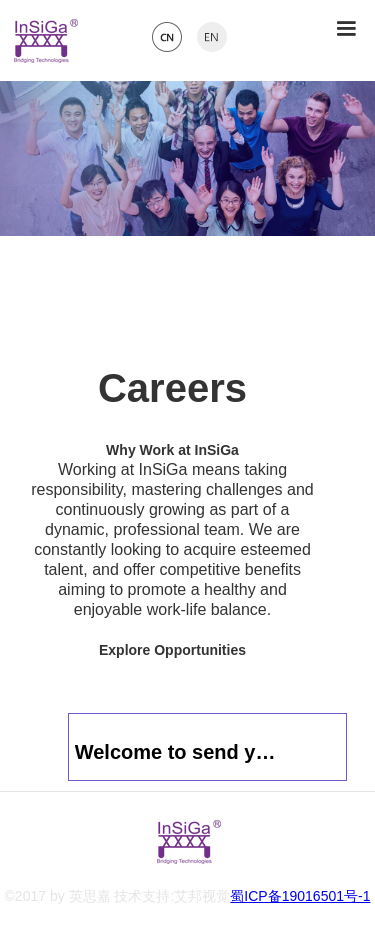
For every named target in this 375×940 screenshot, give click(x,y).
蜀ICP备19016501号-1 (300, 896)
